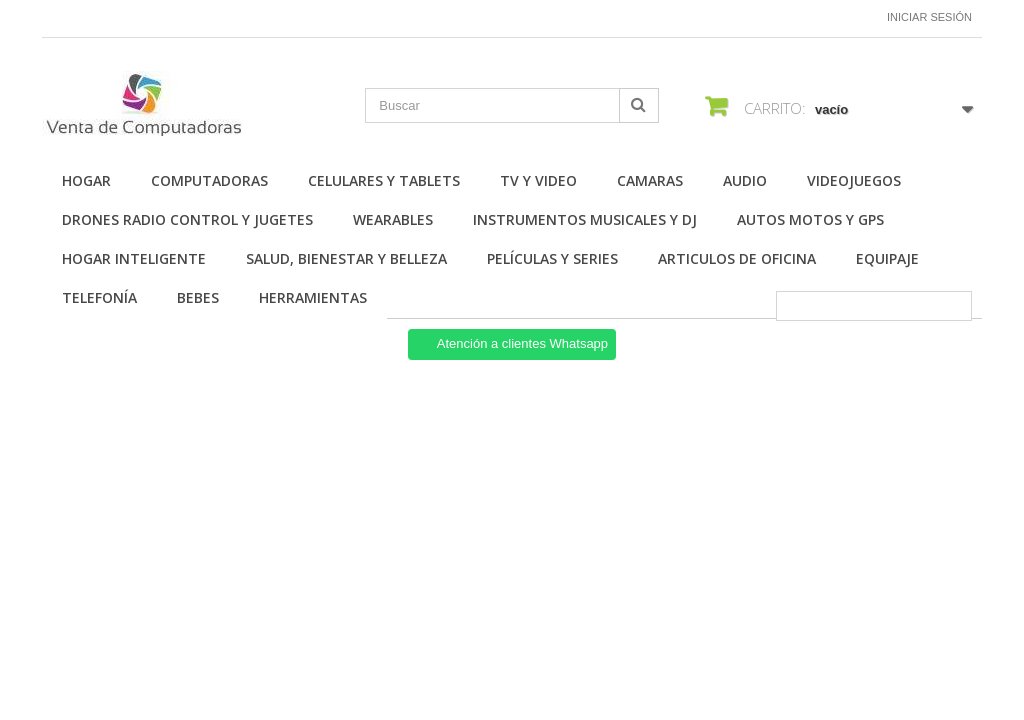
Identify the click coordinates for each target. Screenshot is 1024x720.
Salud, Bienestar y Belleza (346, 258)
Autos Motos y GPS (810, 219)
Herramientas (313, 297)
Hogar (86, 180)
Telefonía (99, 297)
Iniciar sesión (929, 17)
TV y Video (538, 180)
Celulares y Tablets (384, 180)
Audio (745, 180)
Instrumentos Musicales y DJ (585, 219)
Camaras (650, 180)
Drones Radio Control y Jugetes (187, 219)
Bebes (198, 297)
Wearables (393, 219)
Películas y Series (552, 258)
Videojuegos (854, 180)
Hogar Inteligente (134, 258)
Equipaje (887, 258)
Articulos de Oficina (737, 258)
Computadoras (209, 180)
